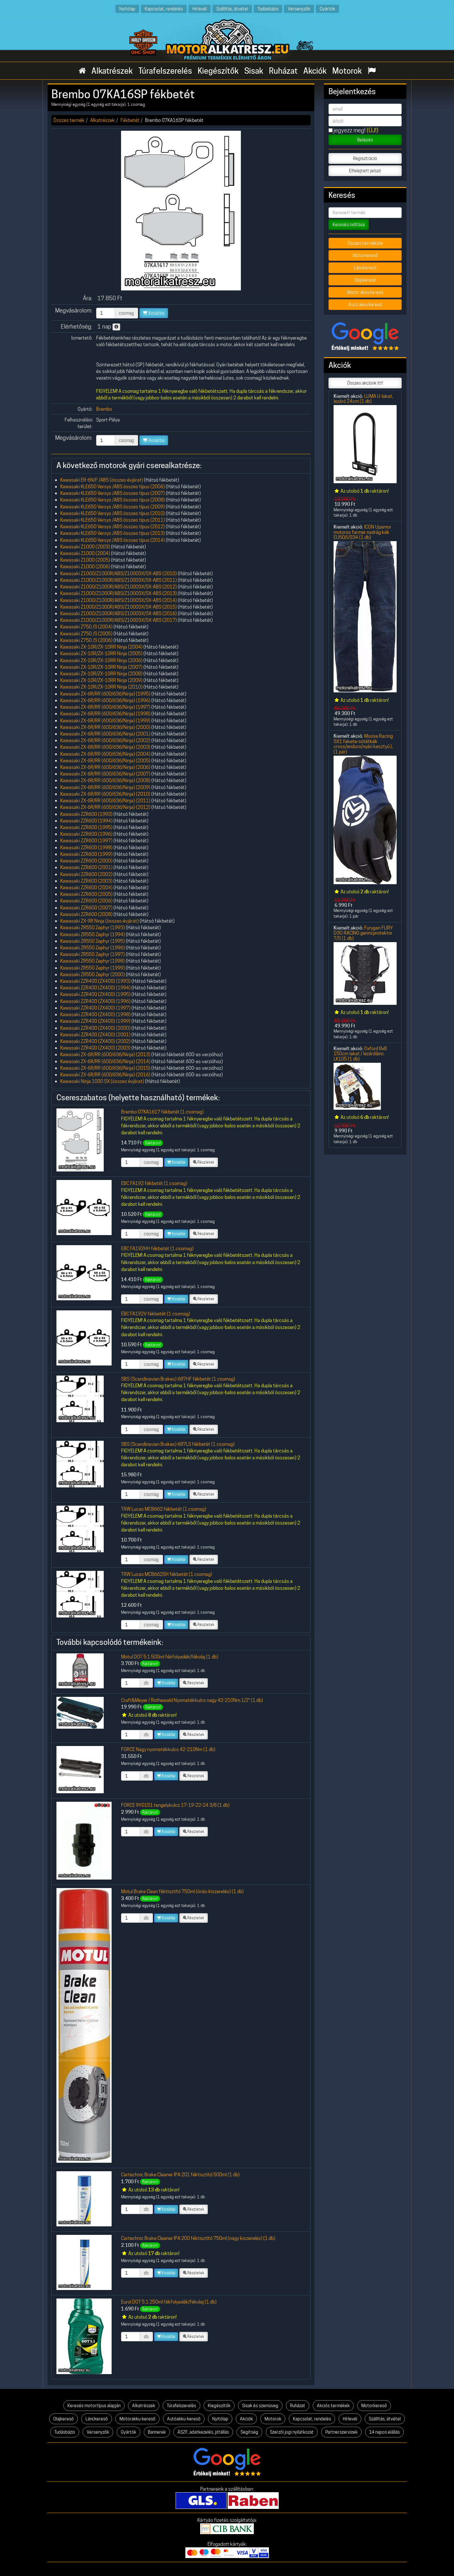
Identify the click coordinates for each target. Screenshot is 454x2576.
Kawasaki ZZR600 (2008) (86, 914)
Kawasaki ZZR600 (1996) (86, 834)
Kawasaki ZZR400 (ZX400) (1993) (95, 981)
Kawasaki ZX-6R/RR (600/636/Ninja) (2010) (105, 794)
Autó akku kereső (365, 304)
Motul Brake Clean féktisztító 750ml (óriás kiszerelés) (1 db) (182, 1891)
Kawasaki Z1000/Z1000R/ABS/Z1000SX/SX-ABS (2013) (118, 593)
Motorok (347, 71)
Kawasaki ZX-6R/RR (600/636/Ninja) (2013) (105, 1054)
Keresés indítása (349, 224)
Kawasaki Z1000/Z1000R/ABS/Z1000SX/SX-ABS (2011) (118, 580)
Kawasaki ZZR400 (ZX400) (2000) (95, 1028)
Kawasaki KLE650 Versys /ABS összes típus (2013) (112, 533)
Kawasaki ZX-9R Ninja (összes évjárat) (99, 921)
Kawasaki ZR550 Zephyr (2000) (92, 974)
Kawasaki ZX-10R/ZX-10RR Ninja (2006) (101, 660)
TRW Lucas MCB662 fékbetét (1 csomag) (163, 1509)
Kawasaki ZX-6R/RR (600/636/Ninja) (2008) (105, 780)
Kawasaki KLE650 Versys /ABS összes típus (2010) (112, 513)
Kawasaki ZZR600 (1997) (86, 840)
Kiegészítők (218, 71)
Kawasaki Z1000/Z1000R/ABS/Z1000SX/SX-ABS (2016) (118, 613)
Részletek (203, 1162)
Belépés (365, 139)
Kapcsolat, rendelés (164, 8)
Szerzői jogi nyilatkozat (292, 2432)
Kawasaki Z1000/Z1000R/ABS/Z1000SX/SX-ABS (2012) (118, 586)
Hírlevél (199, 8)
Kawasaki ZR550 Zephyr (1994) (92, 934)
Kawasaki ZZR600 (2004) (86, 887)
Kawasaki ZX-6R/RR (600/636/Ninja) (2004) (105, 754)
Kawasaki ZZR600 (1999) (86, 854)
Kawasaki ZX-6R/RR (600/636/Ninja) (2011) (105, 800)
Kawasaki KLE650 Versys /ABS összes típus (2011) (112, 520)
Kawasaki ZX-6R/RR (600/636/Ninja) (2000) (105, 727)
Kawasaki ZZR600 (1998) (86, 847)
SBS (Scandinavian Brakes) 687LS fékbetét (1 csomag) (178, 1444)
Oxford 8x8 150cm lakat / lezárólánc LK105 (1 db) (360, 1054)
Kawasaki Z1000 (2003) (85, 546)
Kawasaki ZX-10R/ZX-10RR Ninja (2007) (101, 667)
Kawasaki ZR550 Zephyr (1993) (92, 927)
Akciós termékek (333, 2405)
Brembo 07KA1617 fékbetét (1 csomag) (162, 1112)
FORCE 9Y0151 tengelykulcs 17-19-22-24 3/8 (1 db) (175, 1805)
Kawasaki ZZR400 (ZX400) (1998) (95, 1014)
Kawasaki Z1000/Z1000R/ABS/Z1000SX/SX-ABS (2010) (118, 573)
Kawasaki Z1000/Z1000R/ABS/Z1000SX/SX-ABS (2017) (118, 620)
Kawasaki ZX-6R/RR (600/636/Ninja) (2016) (105, 1074)
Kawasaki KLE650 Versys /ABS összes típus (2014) (112, 540)
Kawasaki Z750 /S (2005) (86, 633)
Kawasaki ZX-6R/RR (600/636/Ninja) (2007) (105, 773)
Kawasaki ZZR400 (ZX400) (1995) (95, 994)
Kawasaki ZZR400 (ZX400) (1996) (95, 1001)
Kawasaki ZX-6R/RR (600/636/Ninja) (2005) (105, 760)
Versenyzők (299, 8)
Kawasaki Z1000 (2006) (85, 566)
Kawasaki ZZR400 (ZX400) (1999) (95, 1021)
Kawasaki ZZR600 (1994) (86, 820)
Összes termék (68, 120)
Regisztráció (365, 158)
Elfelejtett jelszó (365, 170)
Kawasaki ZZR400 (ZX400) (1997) (95, 1007)
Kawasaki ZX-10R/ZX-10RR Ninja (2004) (101, 647)
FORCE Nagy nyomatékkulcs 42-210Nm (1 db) (168, 1749)
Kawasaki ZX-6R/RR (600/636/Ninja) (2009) (105, 787)
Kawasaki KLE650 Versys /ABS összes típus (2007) (112, 493)
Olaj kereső (365, 280)
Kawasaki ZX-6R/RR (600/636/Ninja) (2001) (105, 733)
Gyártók (327, 8)
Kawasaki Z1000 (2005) (85, 560)
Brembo (104, 409)
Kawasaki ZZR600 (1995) (86, 827)
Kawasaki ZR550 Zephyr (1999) (92, 967)
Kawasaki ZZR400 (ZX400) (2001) (95, 1034)
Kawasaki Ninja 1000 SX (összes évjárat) (102, 1081)
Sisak (253, 71)
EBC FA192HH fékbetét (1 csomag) (157, 1248)
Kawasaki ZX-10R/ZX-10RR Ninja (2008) (101, 673)
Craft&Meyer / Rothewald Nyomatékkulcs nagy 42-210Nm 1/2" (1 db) (192, 1700)
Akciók (315, 71)
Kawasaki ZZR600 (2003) (86, 881)
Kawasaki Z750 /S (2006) (86, 640)
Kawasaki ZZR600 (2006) (86, 900)
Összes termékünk (365, 243)
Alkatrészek (112, 71)
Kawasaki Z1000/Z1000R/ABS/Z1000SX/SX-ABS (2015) (118, 607)
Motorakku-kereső (137, 2418)
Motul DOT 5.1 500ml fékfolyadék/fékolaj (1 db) (169, 1657)
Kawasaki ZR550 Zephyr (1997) (92, 954)
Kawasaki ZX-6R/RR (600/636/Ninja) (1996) (105, 700)
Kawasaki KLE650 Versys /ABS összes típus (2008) (112, 499)
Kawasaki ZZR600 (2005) (86, 894)
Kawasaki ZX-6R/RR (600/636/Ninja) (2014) (105, 1061)
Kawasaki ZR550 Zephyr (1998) (92, 961)
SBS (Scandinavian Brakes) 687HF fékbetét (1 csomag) (178, 1379)
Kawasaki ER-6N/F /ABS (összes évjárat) (101, 480)
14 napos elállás (384, 2432)
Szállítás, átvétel (232, 8)
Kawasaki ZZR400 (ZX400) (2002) (95, 1041)
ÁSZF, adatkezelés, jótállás (203, 2432)
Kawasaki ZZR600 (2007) (86, 907)
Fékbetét (129, 120)
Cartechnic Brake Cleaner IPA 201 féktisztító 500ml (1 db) (180, 2175)
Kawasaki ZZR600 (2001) (86, 867)
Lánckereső (365, 267)
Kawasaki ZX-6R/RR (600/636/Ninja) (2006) (105, 767)
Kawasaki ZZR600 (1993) (86, 814)
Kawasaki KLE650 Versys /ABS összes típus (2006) (112, 486)
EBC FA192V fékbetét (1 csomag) (155, 1314)
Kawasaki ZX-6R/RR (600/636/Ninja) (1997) (105, 707)
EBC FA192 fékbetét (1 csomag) (154, 1183)
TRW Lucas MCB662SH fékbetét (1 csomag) (166, 1574)
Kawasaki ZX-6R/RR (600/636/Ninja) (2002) (105, 740)
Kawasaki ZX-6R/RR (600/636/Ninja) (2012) (105, 807)
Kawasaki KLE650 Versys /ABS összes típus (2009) (112, 506)
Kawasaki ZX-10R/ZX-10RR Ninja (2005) (101, 653)
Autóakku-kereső (184, 2418)
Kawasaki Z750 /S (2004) (86, 626)
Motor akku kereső (365, 292)
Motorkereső (365, 255)
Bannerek (157, 2432)
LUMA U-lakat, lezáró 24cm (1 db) (363, 398)
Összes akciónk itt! (365, 383)
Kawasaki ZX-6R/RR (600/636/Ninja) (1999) (105, 720)
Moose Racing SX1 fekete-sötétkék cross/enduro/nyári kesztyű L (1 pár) (363, 743)
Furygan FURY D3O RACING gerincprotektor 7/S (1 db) (363, 933)
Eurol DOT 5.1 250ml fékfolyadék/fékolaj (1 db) (169, 2302)
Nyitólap (127, 8)
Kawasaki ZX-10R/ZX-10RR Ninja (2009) (101, 680)
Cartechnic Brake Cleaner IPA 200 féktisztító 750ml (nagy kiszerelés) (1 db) (198, 2238)
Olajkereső (63, 2418)
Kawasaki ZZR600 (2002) (86, 874)
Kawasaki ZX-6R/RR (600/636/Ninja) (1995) (105, 693)
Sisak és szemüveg (260, 2405)
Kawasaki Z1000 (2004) (85, 553)
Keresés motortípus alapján (93, 2405)
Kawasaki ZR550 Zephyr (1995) (92, 941)
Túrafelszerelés (165, 71)
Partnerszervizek (341, 2432)
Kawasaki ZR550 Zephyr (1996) (92, 947)
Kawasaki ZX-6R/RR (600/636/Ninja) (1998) (105, 713)
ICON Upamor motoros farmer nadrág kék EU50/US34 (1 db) (362, 532)
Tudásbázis (268, 8)
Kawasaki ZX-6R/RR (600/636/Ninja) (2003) (105, 747)
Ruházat (283, 71)
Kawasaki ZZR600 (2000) (86, 860)
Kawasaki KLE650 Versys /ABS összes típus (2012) (112, 526)
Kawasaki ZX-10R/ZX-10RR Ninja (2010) (101, 687)
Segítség (249, 2432)
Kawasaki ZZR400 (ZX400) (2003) (95, 1047)
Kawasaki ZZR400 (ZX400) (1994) (95, 987)
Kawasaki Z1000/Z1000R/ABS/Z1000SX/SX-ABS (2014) (118, 600)
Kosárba (153, 313)
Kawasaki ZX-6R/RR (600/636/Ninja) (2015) (105, 1068)
